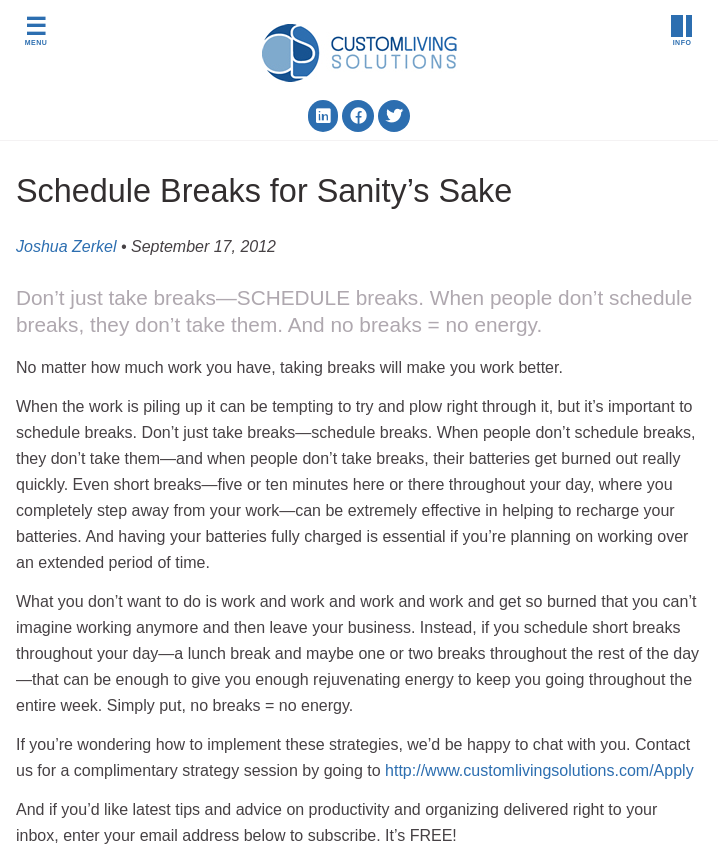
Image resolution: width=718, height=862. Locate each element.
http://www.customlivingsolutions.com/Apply (539, 770)
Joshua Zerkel (66, 246)
